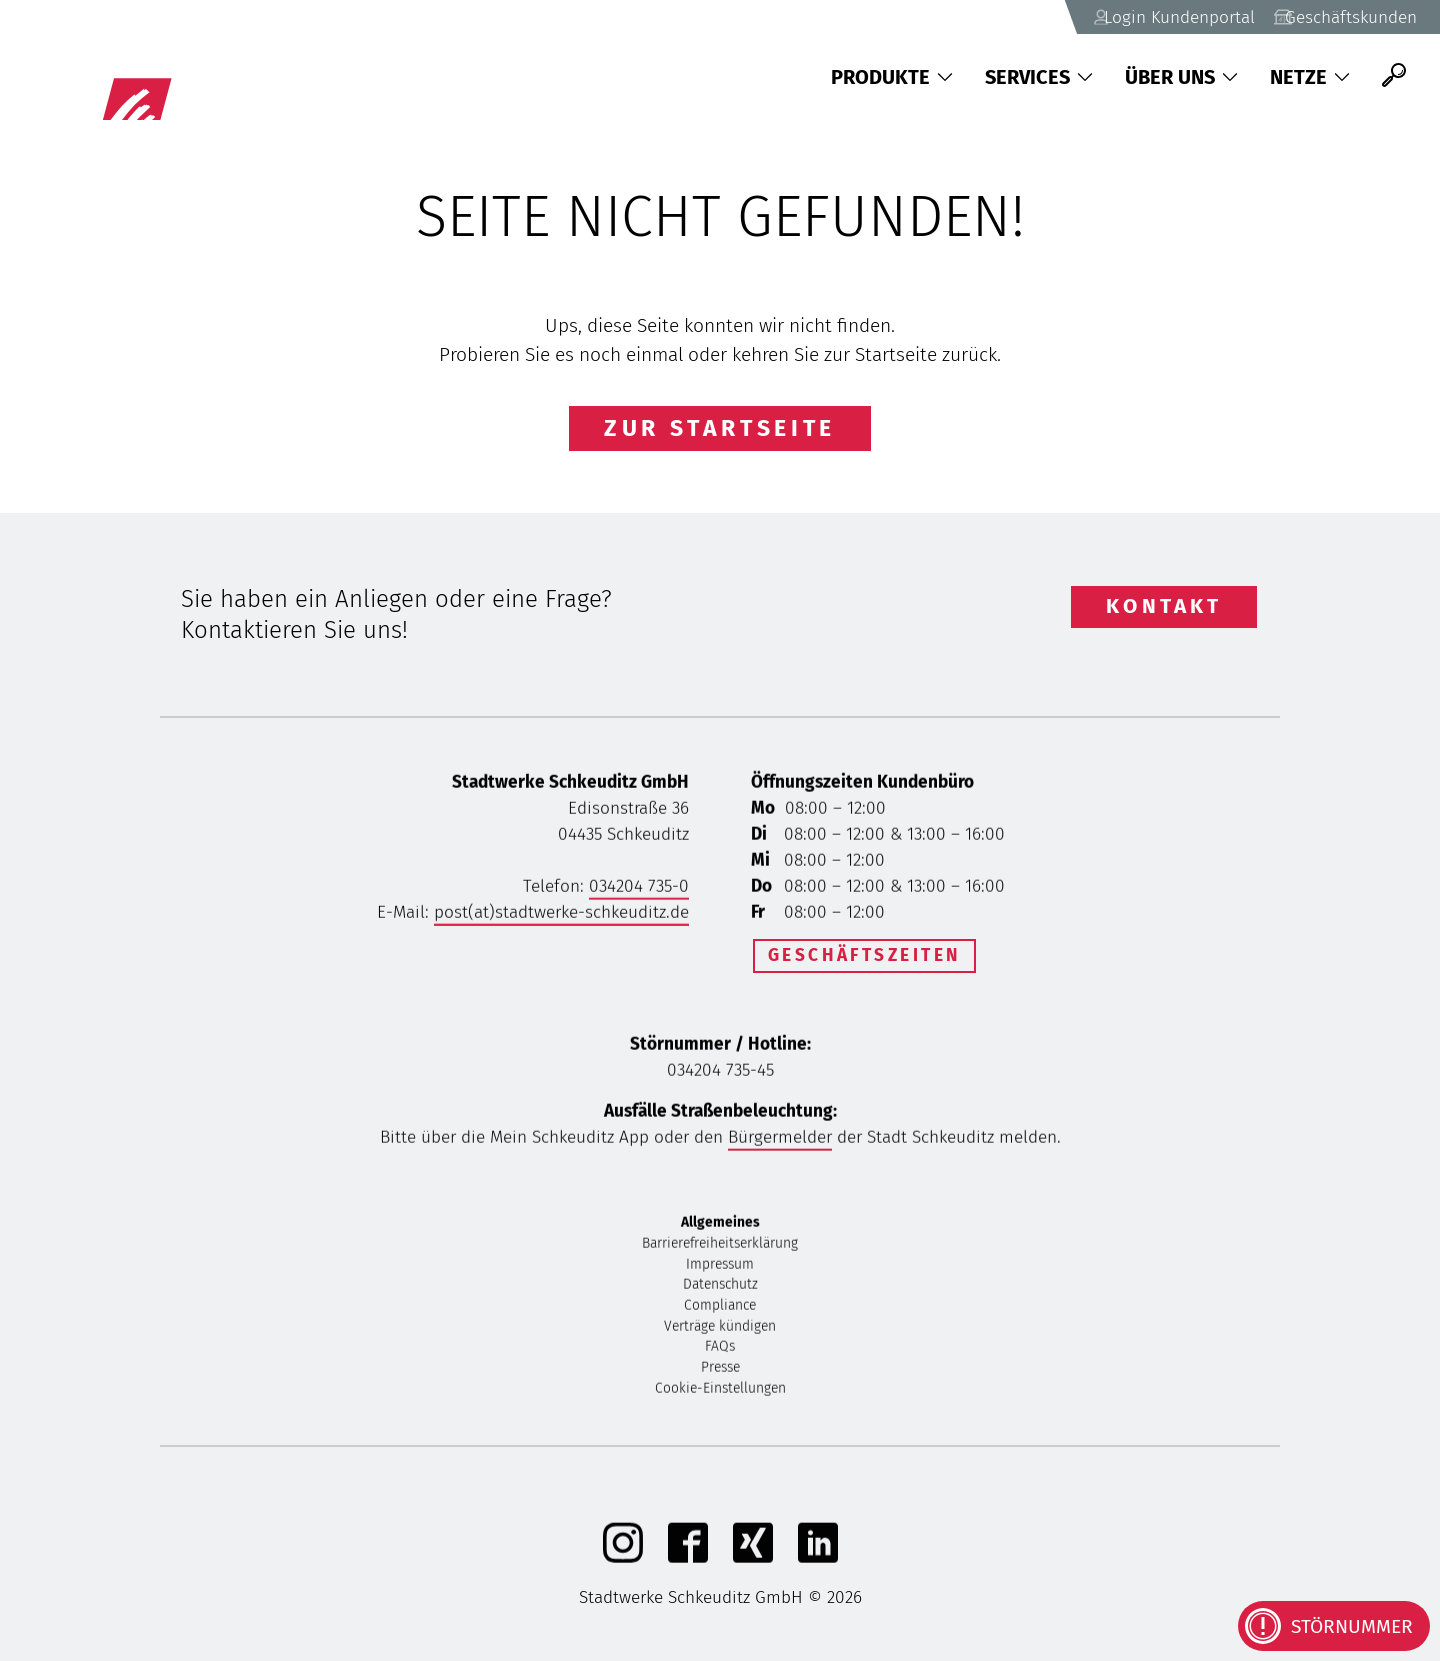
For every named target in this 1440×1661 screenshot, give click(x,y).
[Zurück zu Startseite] (211, 75)
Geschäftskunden (1330, 16)
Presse (720, 1371)
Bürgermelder (780, 1140)
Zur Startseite (720, 428)
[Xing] (753, 1560)
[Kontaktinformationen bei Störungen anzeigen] (1334, 1626)
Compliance (720, 1309)
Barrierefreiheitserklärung (720, 1246)
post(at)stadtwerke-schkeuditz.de (561, 915)
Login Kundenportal (1128, 16)
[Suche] (1394, 75)
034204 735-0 (639, 889)
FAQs (720, 1350)
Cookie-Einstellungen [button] (720, 1391)
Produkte (892, 77)
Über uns (1181, 77)
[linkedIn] (818, 1560)
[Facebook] (688, 1560)
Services (1039, 77)
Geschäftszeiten (864, 955)
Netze (1310, 77)
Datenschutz (720, 1288)
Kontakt (1164, 606)
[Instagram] (623, 1560)
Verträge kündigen (720, 1329)
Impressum (720, 1267)
